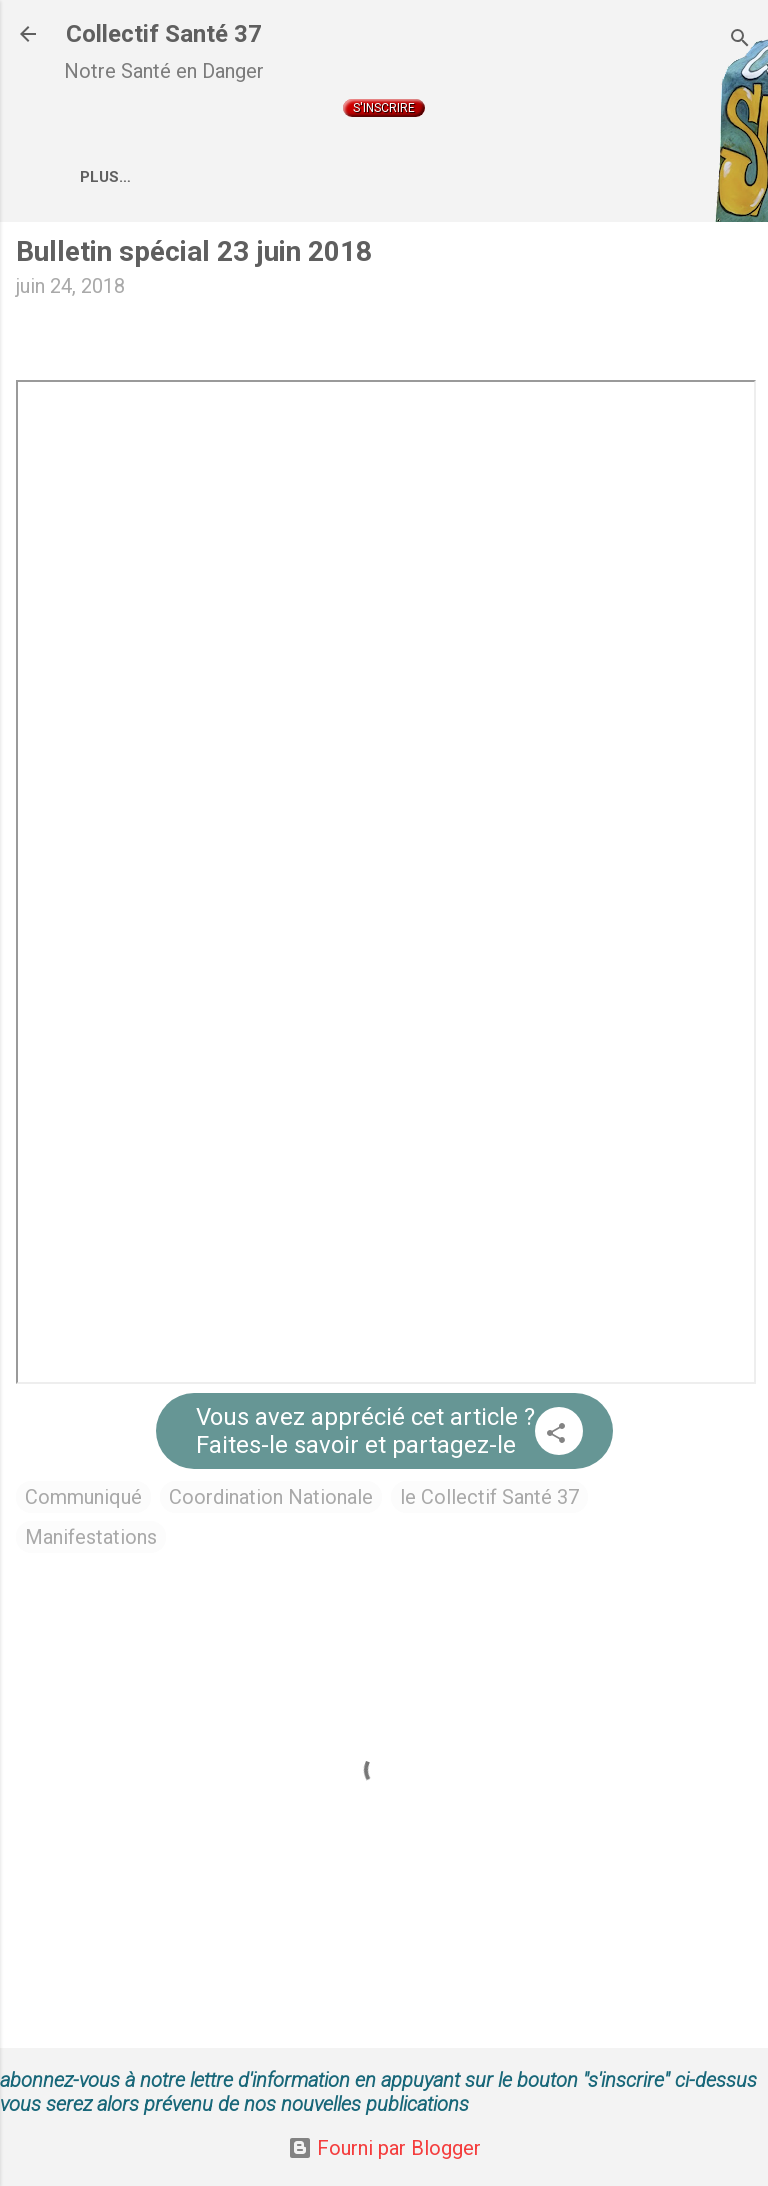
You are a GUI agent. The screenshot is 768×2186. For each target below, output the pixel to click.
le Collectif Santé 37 (489, 1501)
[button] (556, 1439)
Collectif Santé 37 (164, 34)
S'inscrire (384, 108)
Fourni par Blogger (384, 2148)
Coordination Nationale (480, 177)
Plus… (644, 177)
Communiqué (83, 1501)
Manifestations (91, 1541)
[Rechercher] (740, 40)
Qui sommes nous (270, 177)
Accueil (130, 177)
